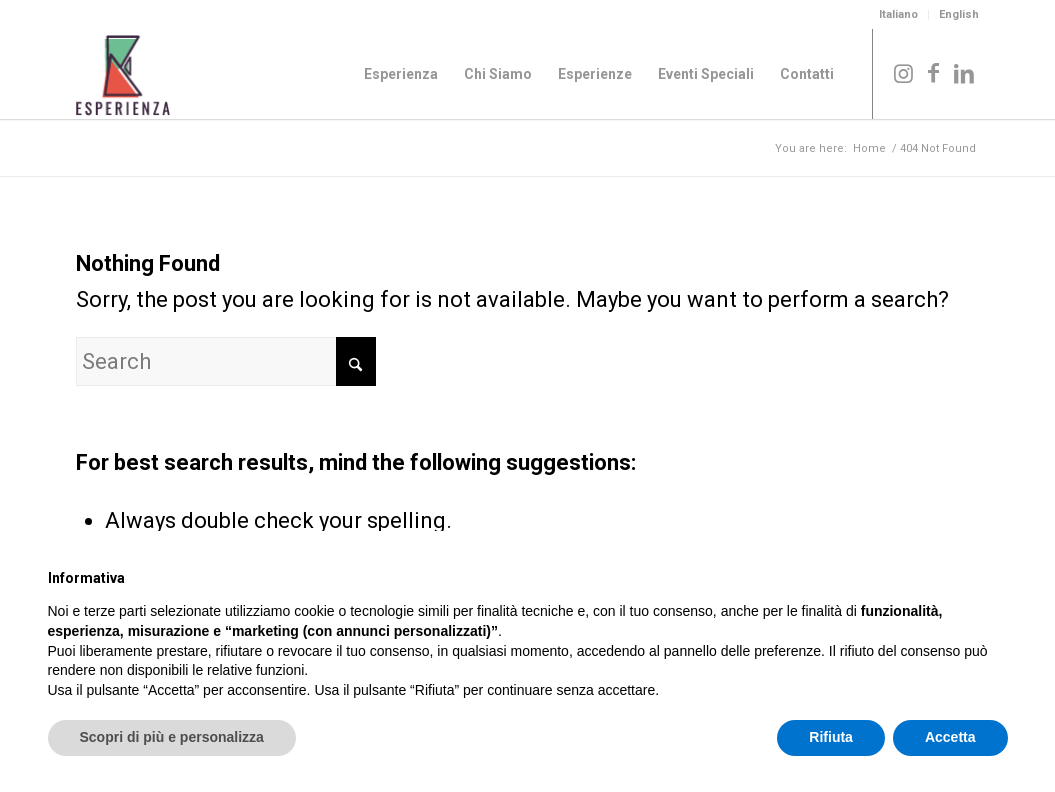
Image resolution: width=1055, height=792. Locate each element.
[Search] (226, 361)
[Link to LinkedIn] (964, 73)
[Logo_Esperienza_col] (123, 74)
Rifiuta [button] (831, 737)
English (959, 14)
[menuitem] (899, 15)
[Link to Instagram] (904, 73)
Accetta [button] (950, 737)
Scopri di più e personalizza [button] (172, 737)
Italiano (898, 14)
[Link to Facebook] (934, 73)
